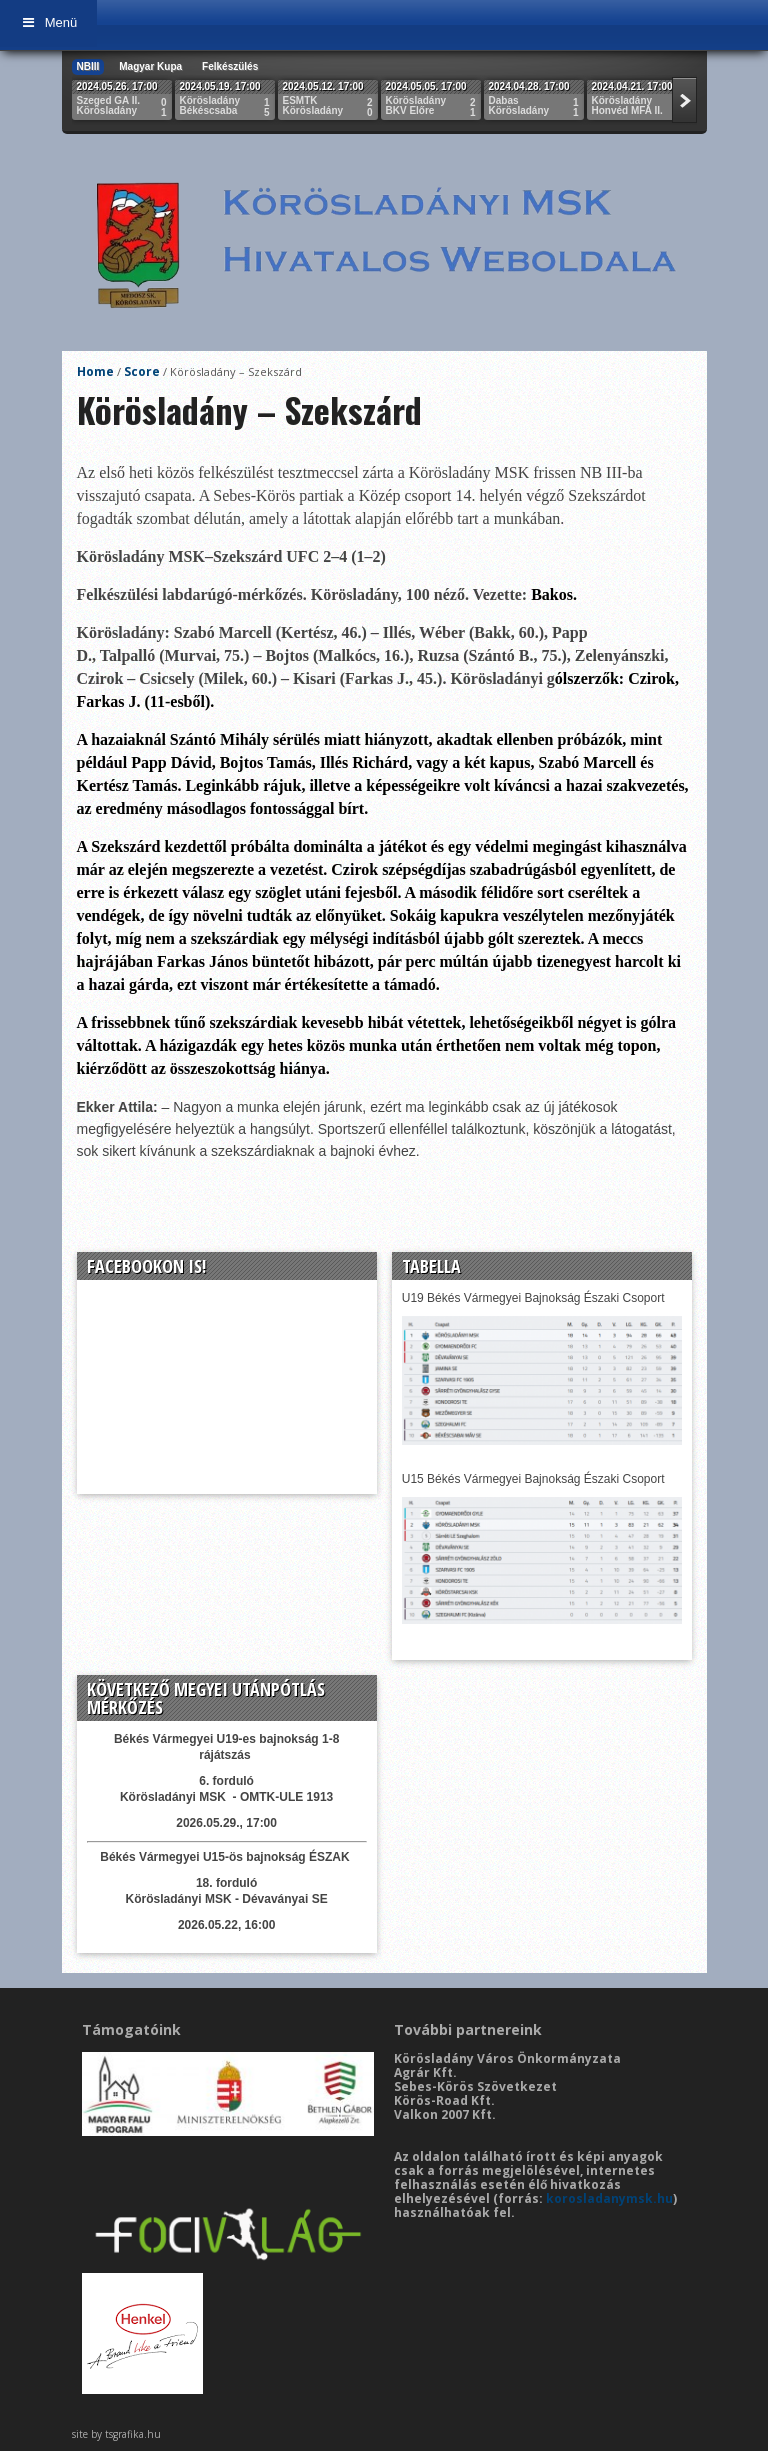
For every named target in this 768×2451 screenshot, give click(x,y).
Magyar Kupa (150, 66)
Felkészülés (230, 66)
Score (142, 371)
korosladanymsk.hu (609, 2198)
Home (95, 371)
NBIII (88, 66)
